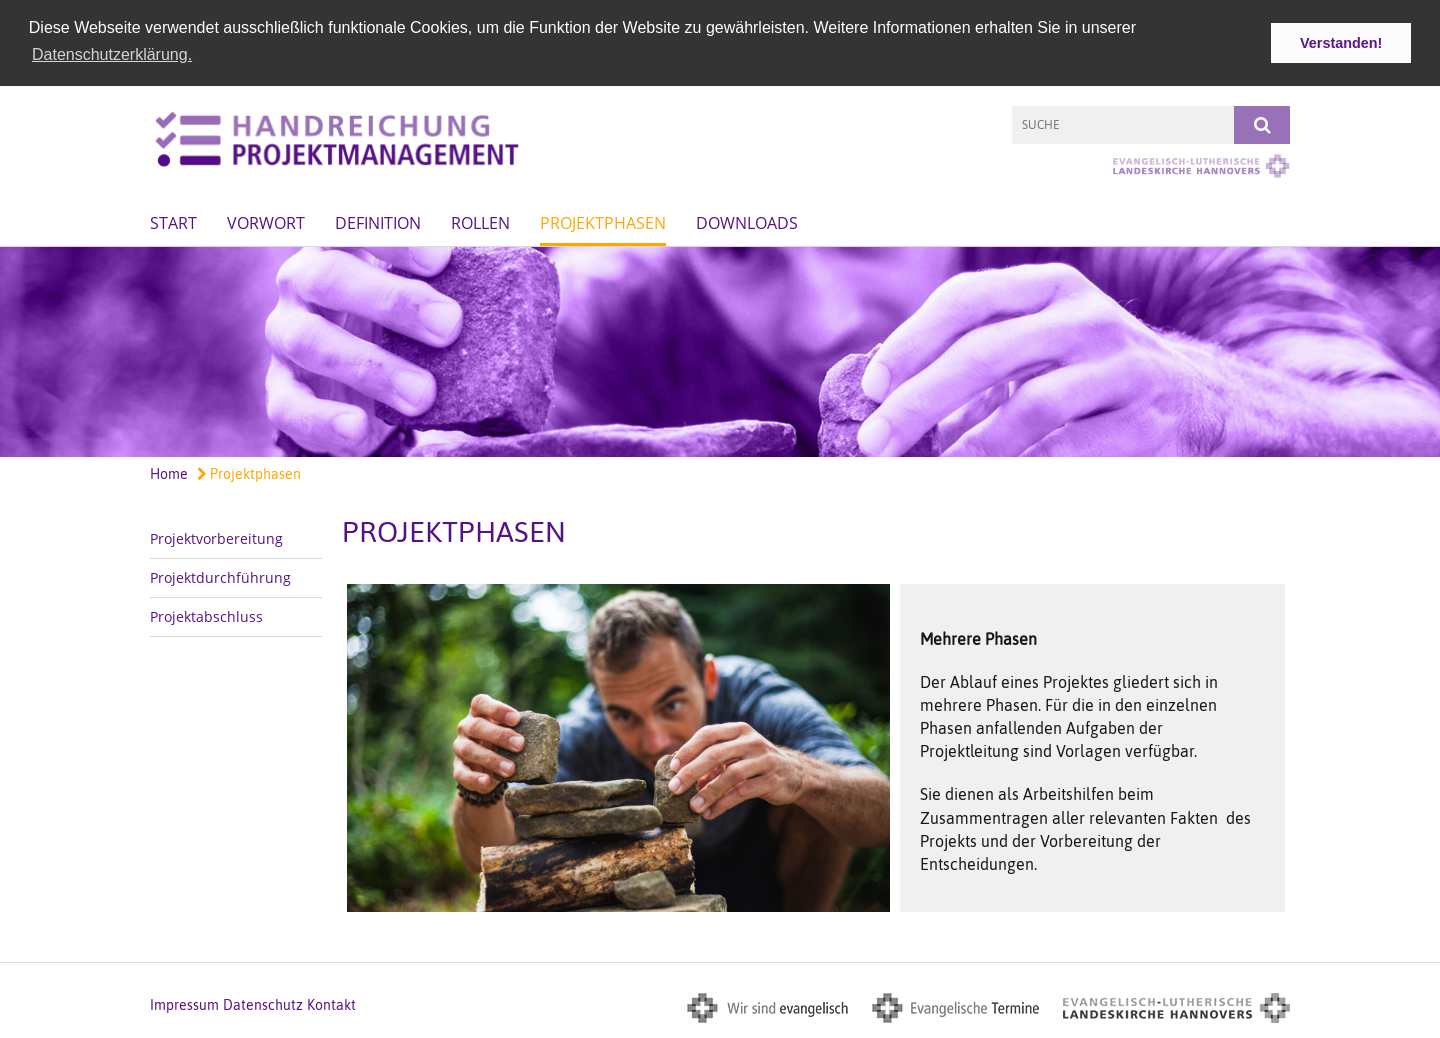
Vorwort (266, 222)
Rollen (480, 222)
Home (169, 473)
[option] (720, 351)
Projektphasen (603, 222)
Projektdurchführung (220, 576)
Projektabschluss (206, 615)
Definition (378, 222)
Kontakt (331, 1005)
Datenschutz (263, 1005)
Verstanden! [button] (1341, 43)
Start (173, 222)
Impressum (184, 1005)
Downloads (747, 222)
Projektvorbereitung (216, 537)
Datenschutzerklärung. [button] (112, 54)
